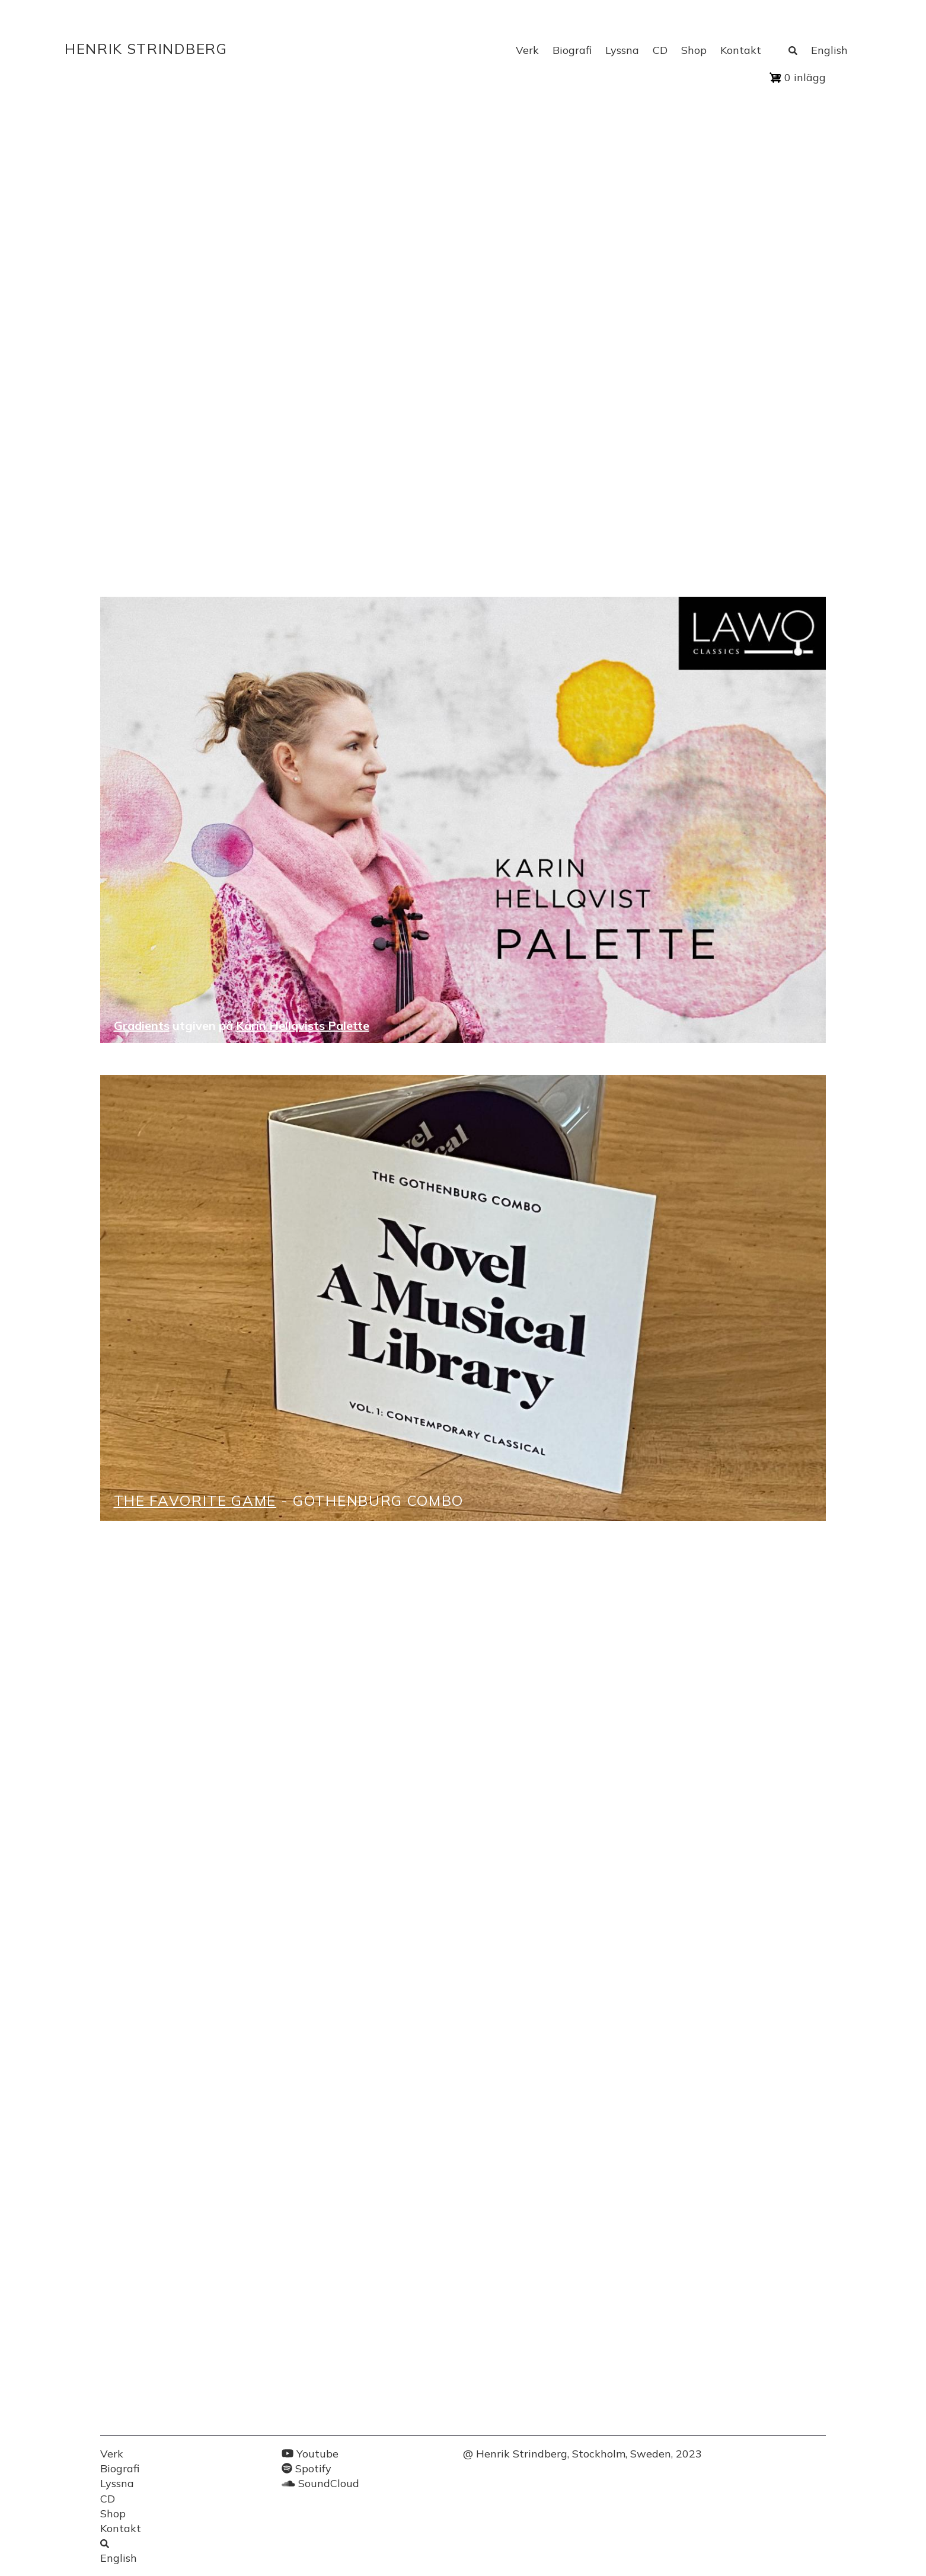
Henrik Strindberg (146, 48)
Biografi (572, 50)
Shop (694, 50)
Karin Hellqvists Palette (302, 1025)
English (829, 50)
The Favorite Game (195, 1500)
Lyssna (622, 50)
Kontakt (740, 50)
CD (660, 50)
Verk (527, 50)
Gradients (142, 1025)
